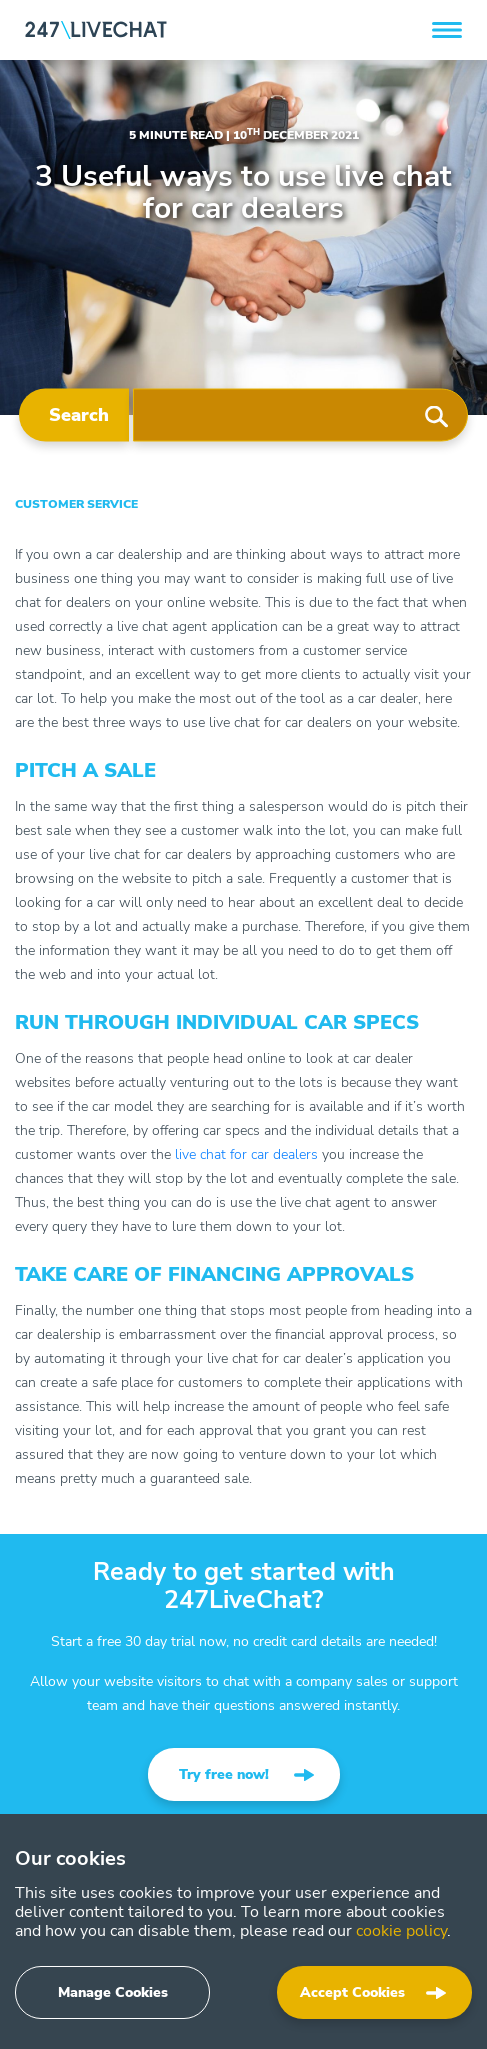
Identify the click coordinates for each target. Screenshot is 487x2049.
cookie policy (401, 1931)
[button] (447, 30)
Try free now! (224, 1774)
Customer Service (76, 504)
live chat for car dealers (246, 1154)
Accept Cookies (352, 1992)
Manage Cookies (113, 1992)
